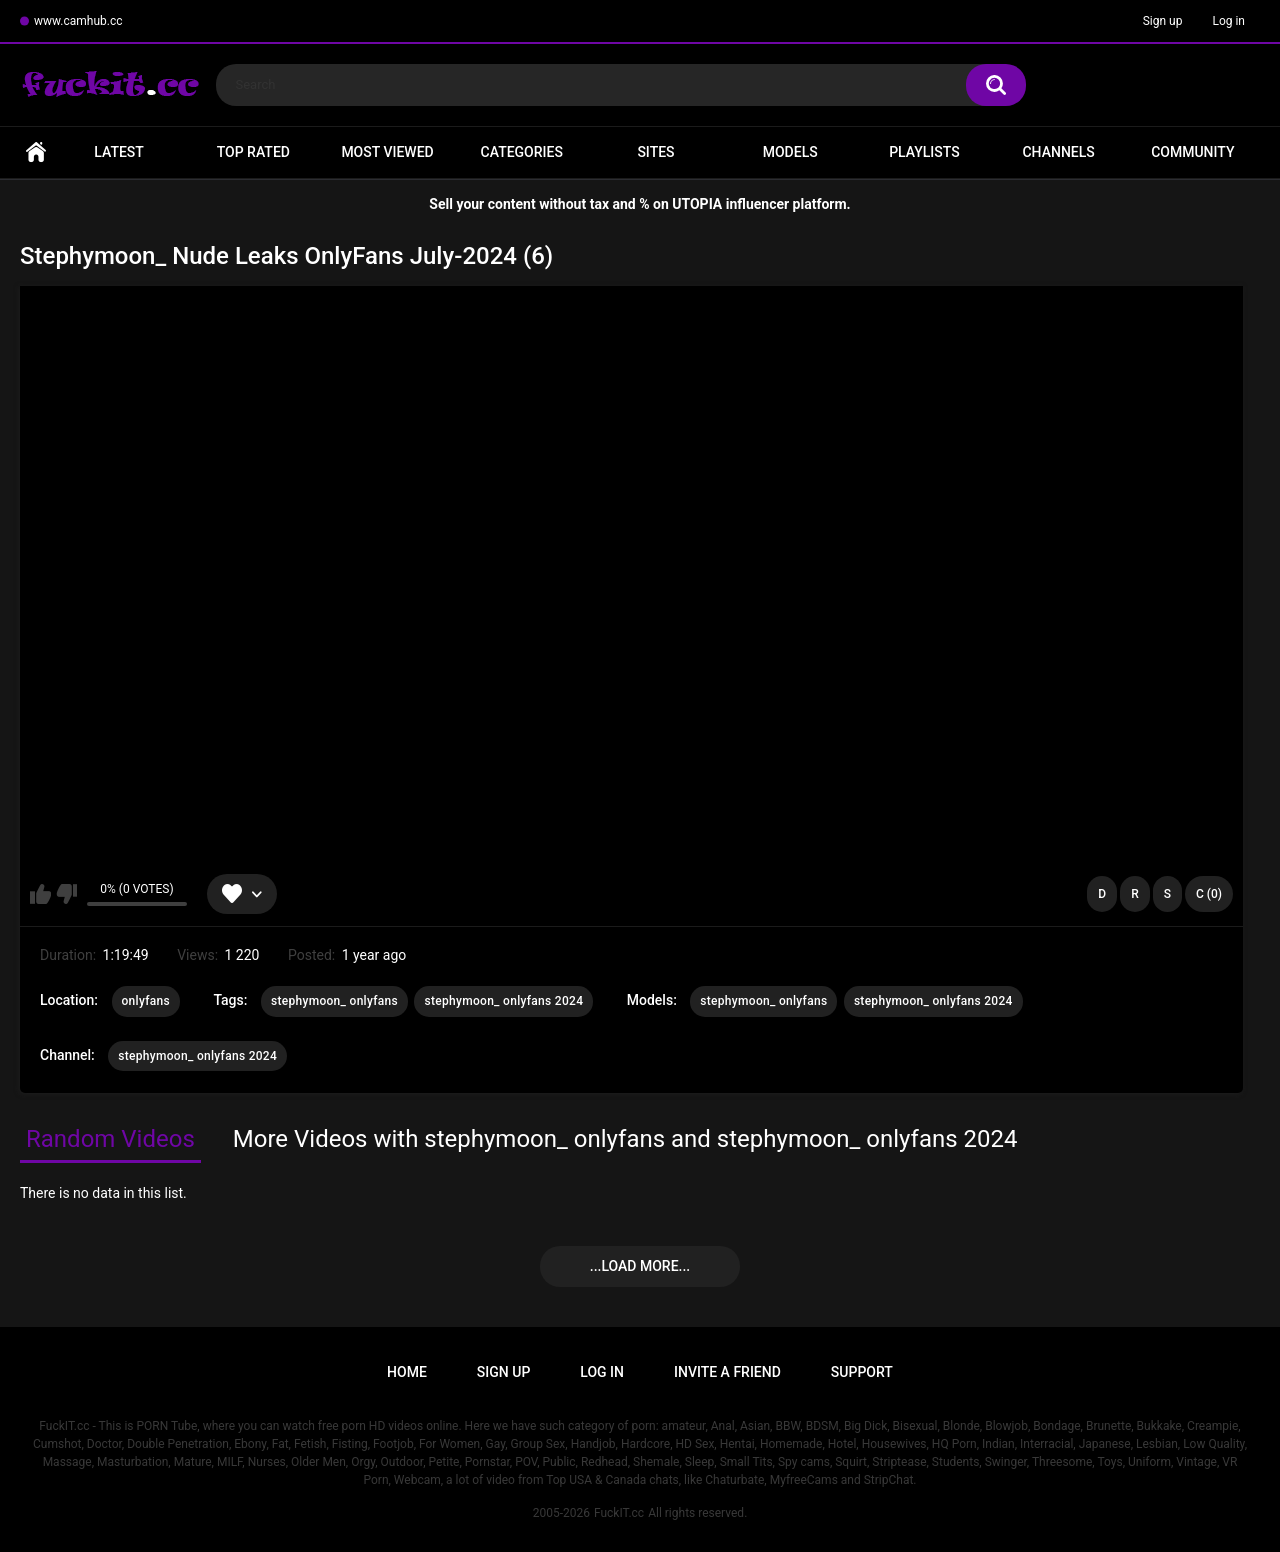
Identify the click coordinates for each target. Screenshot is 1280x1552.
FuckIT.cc (619, 1513)
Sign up (1163, 21)
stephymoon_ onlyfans (334, 1001)
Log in (1228, 21)
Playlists (924, 152)
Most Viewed (387, 152)
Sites (655, 152)
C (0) (1209, 894)
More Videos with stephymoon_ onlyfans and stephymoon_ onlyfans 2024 (625, 1139)
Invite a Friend (727, 1372)
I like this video (40, 894)
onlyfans (146, 1001)
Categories (522, 152)
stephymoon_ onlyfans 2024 (503, 1001)
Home (36, 152)
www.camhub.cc (78, 21)
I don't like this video (66, 894)
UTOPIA (697, 204)
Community (1192, 152)
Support (862, 1372)
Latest (119, 152)
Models (790, 152)
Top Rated (253, 152)
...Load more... (640, 1266)
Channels (1058, 152)
